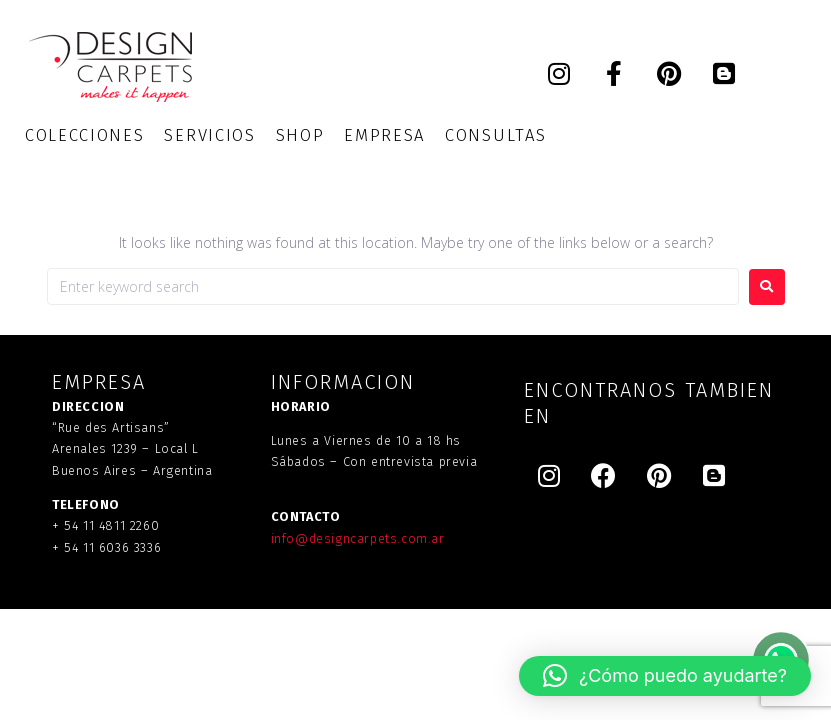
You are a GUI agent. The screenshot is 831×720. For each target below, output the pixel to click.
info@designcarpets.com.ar (358, 538)
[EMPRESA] (384, 135)
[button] (665, 676)
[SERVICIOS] (209, 135)
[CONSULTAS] (495, 135)
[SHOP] (300, 135)
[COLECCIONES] (84, 135)
